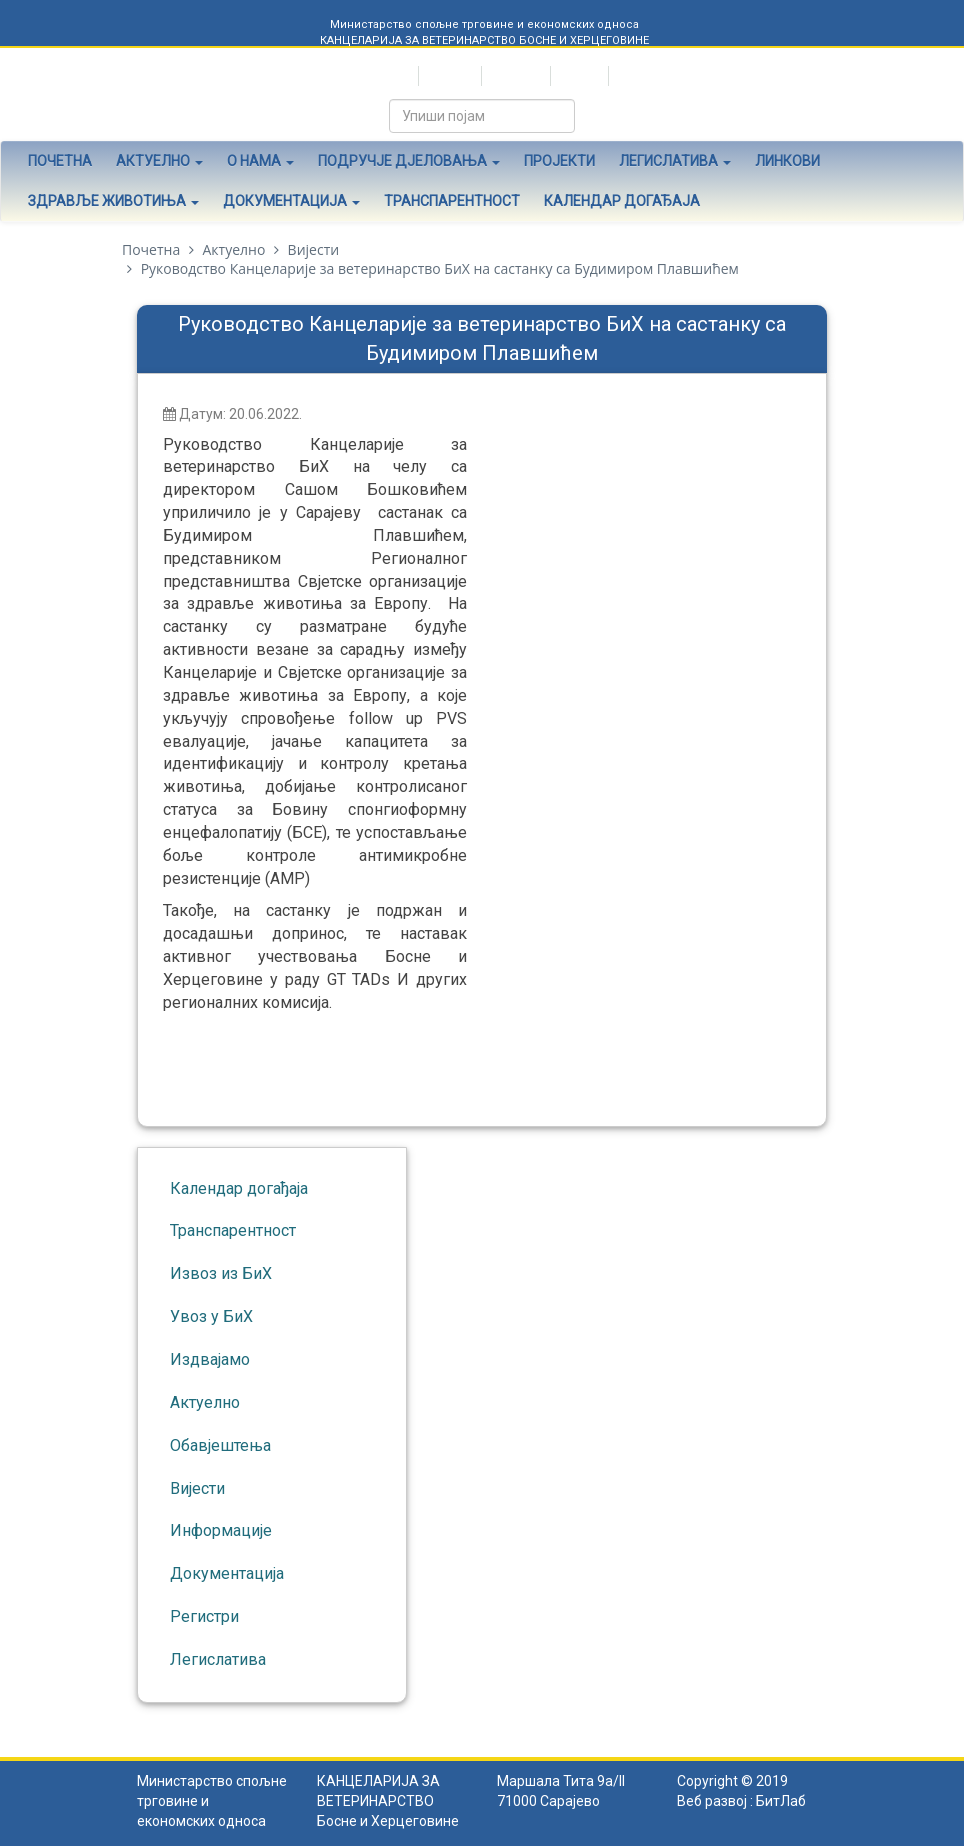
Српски (388, 76)
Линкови (787, 161)
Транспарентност (452, 201)
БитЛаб (781, 1801)
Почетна (60, 161)
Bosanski (514, 76)
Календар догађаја (622, 201)
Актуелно (159, 161)
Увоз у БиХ (211, 1316)
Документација (291, 201)
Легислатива (675, 161)
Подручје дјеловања (409, 161)
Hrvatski (448, 76)
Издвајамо (210, 1359)
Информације (221, 1530)
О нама (260, 161)
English (578, 76)
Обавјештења (220, 1445)
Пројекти (559, 161)
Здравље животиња (113, 201)
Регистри (204, 1616)
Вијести (314, 249)
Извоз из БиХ (221, 1273)
